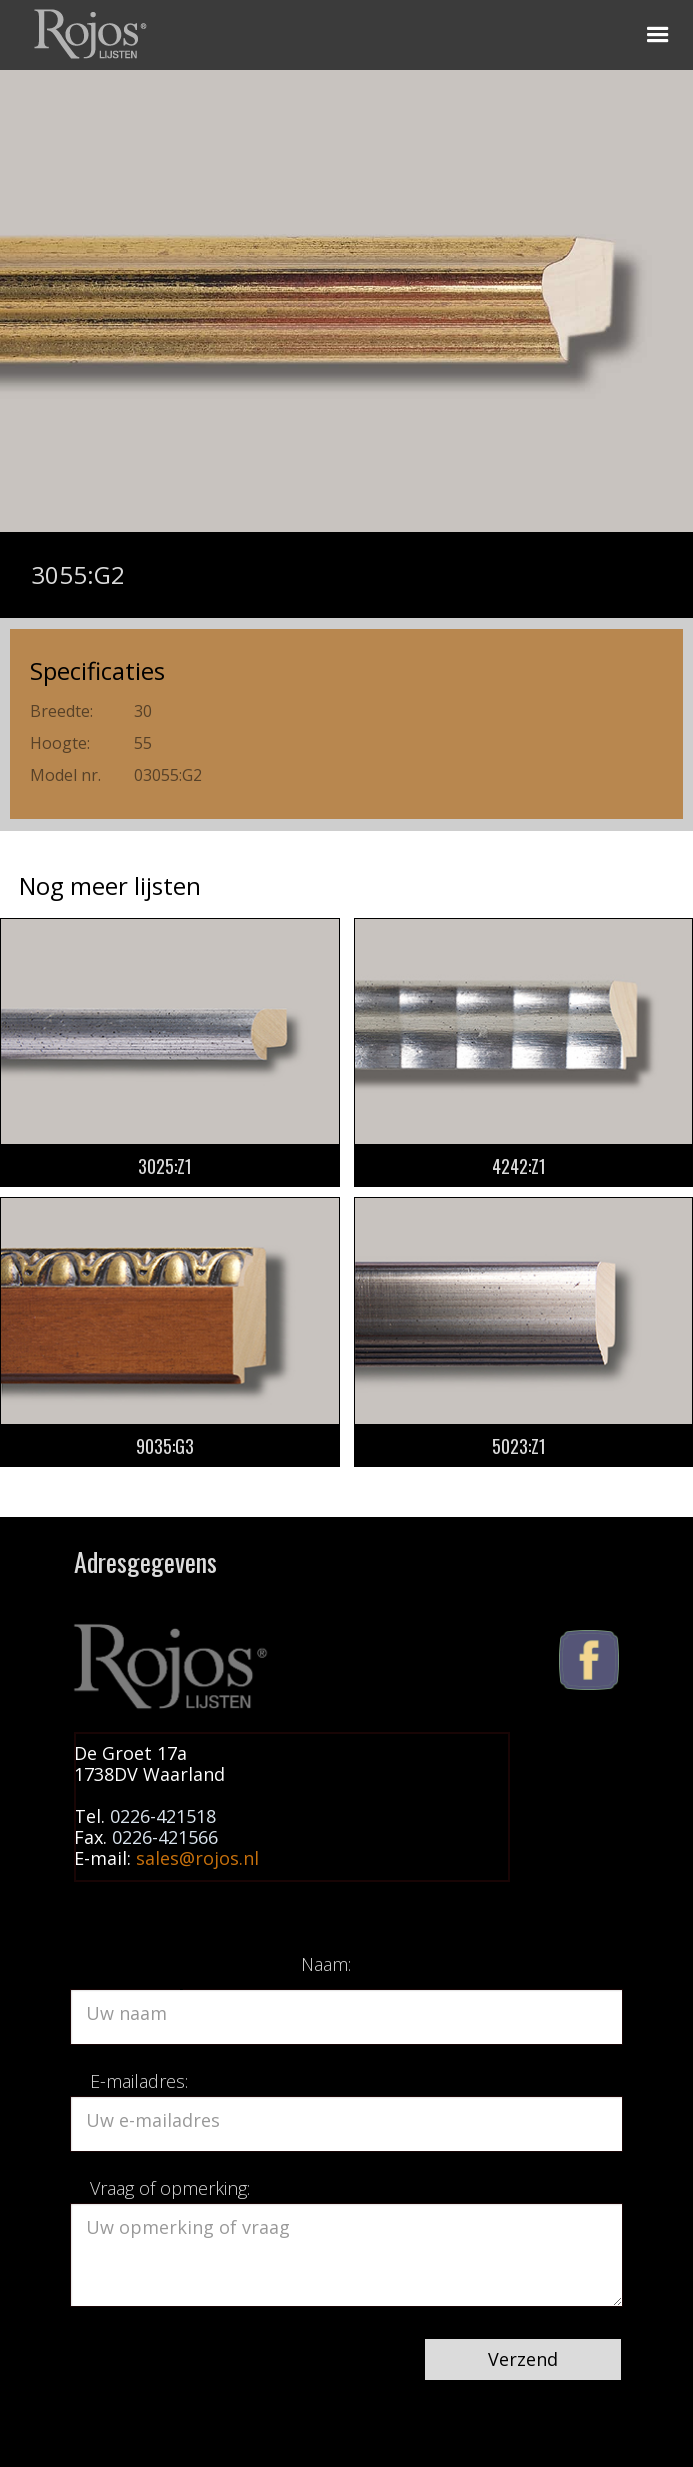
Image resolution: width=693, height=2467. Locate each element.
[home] (87, 30)
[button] (658, 35)
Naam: (326, 1964)
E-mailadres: (139, 2081)
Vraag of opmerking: (170, 2188)
